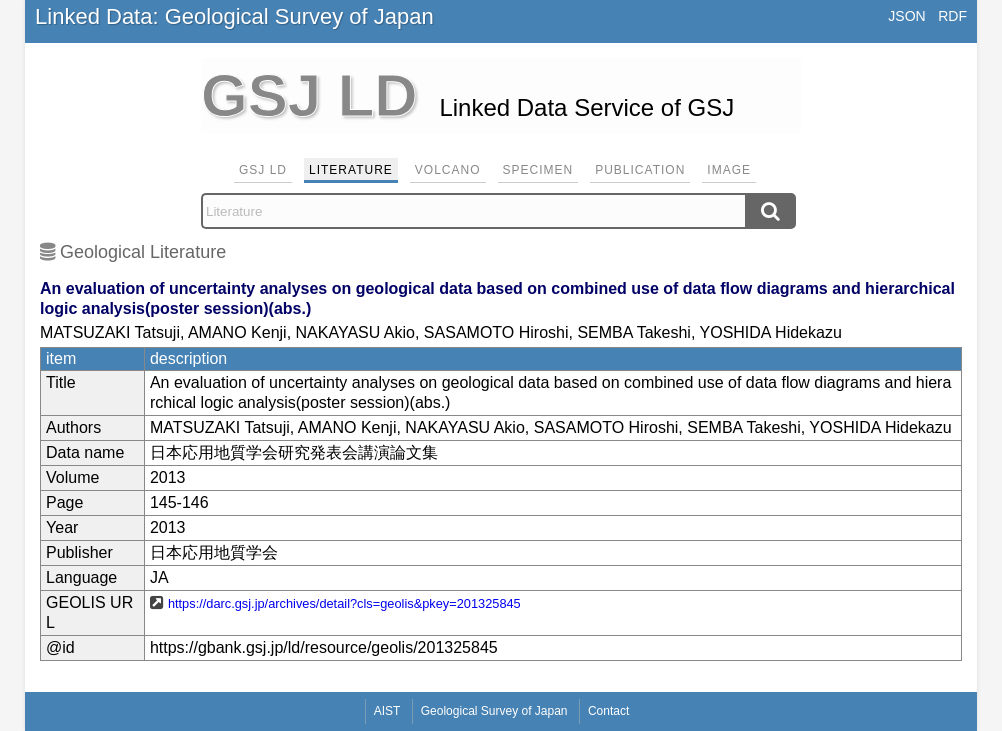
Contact (608, 711)
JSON (906, 16)
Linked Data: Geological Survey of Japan (234, 16)
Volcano (448, 170)
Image (729, 170)
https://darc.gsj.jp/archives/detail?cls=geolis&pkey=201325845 (344, 603)
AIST (387, 711)
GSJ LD (263, 170)
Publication (640, 170)
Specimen (538, 170)
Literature (351, 170)
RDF (952, 16)
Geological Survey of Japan (494, 711)
